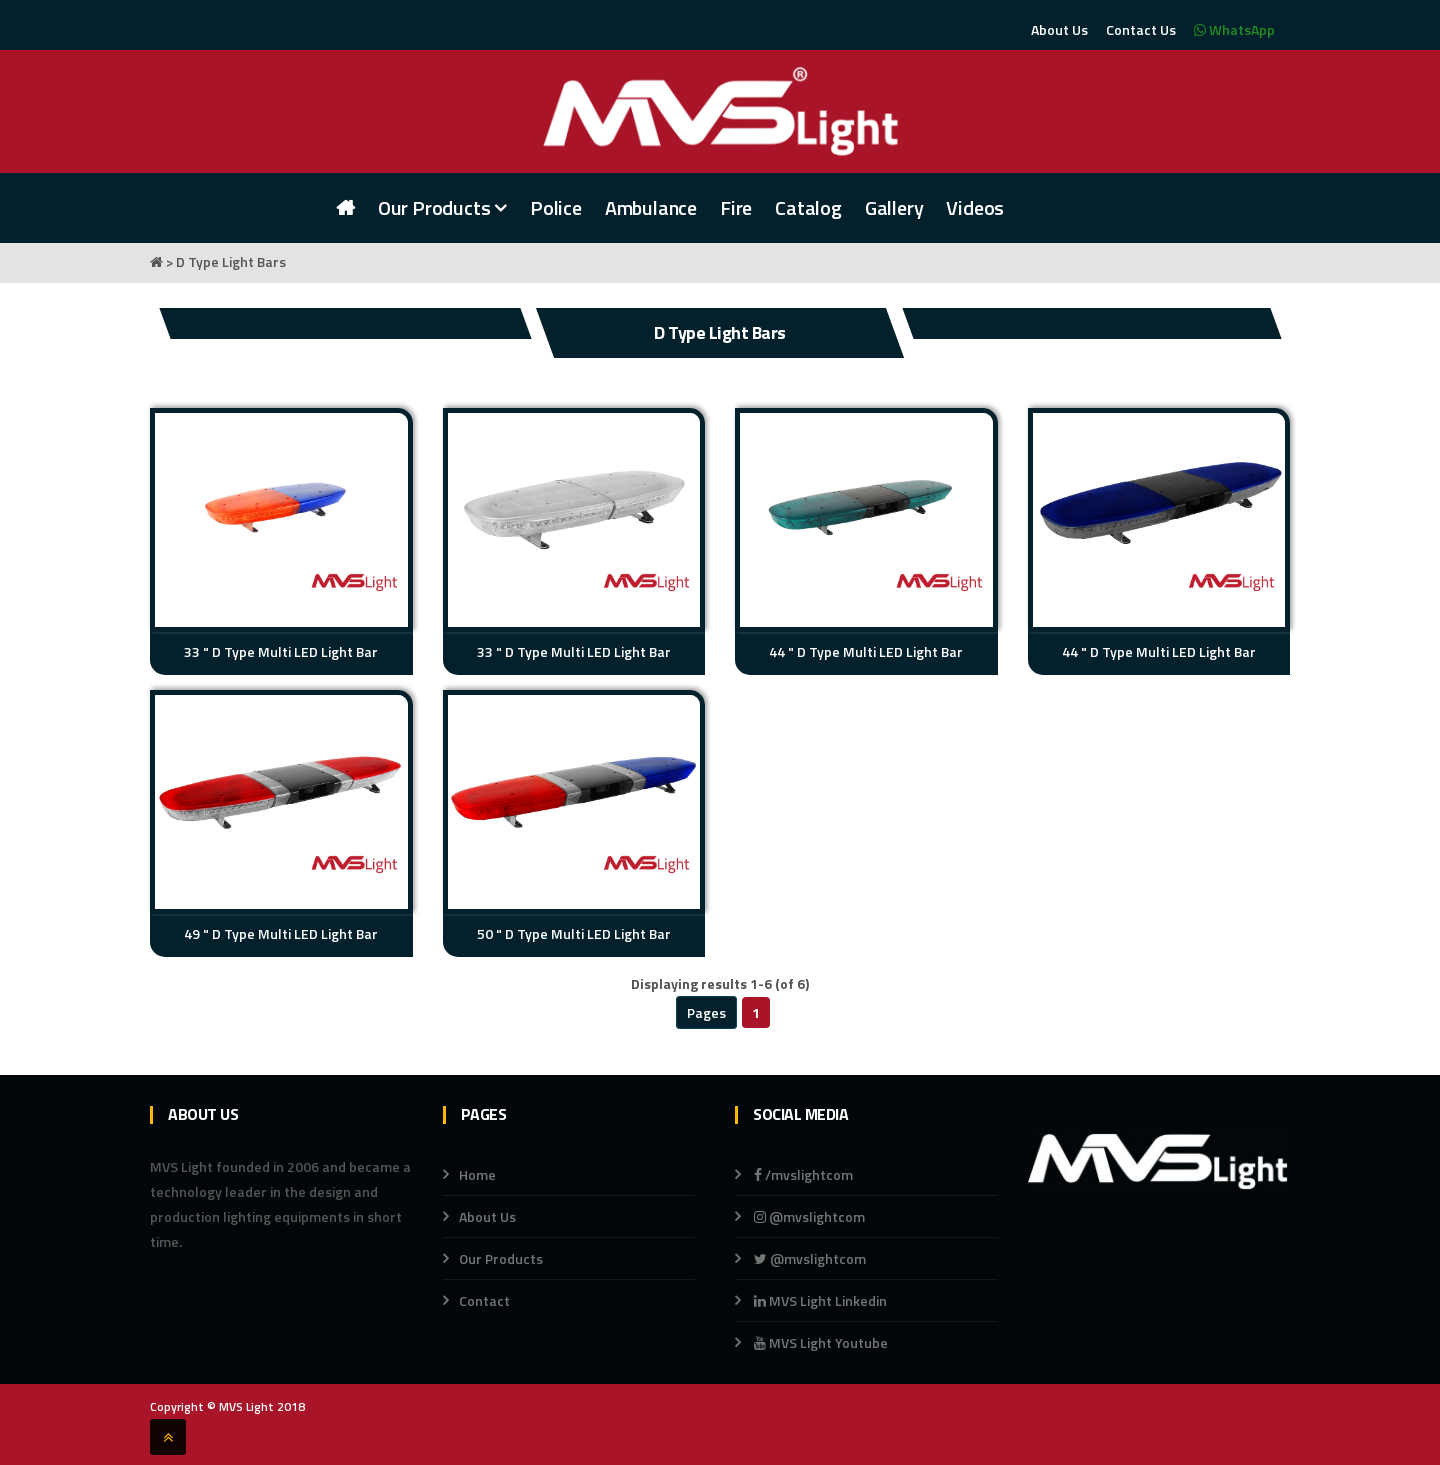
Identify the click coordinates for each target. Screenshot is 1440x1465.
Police (556, 207)
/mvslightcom (803, 1174)
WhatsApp (1234, 29)
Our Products (442, 207)
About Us (1059, 29)
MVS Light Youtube (821, 1342)
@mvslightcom (809, 1216)
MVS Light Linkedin (819, 1300)
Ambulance (651, 207)
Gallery (894, 207)
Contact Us (1141, 29)
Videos (975, 207)
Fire (736, 207)
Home (477, 1174)
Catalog (808, 207)
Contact (484, 1300)
